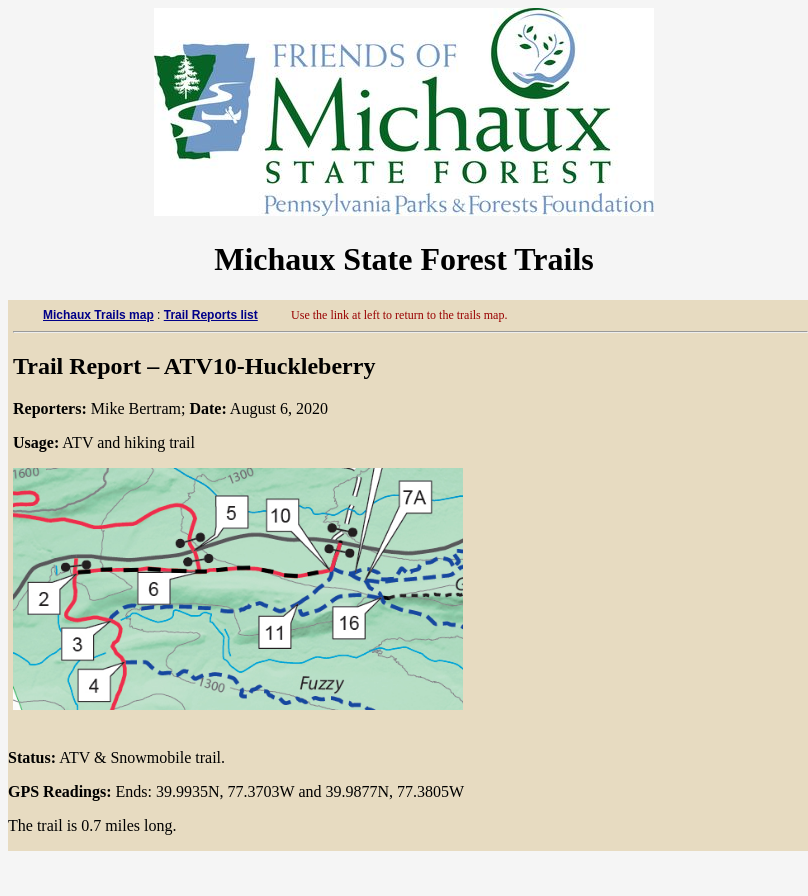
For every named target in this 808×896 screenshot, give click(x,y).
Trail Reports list (211, 315)
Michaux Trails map (98, 315)
